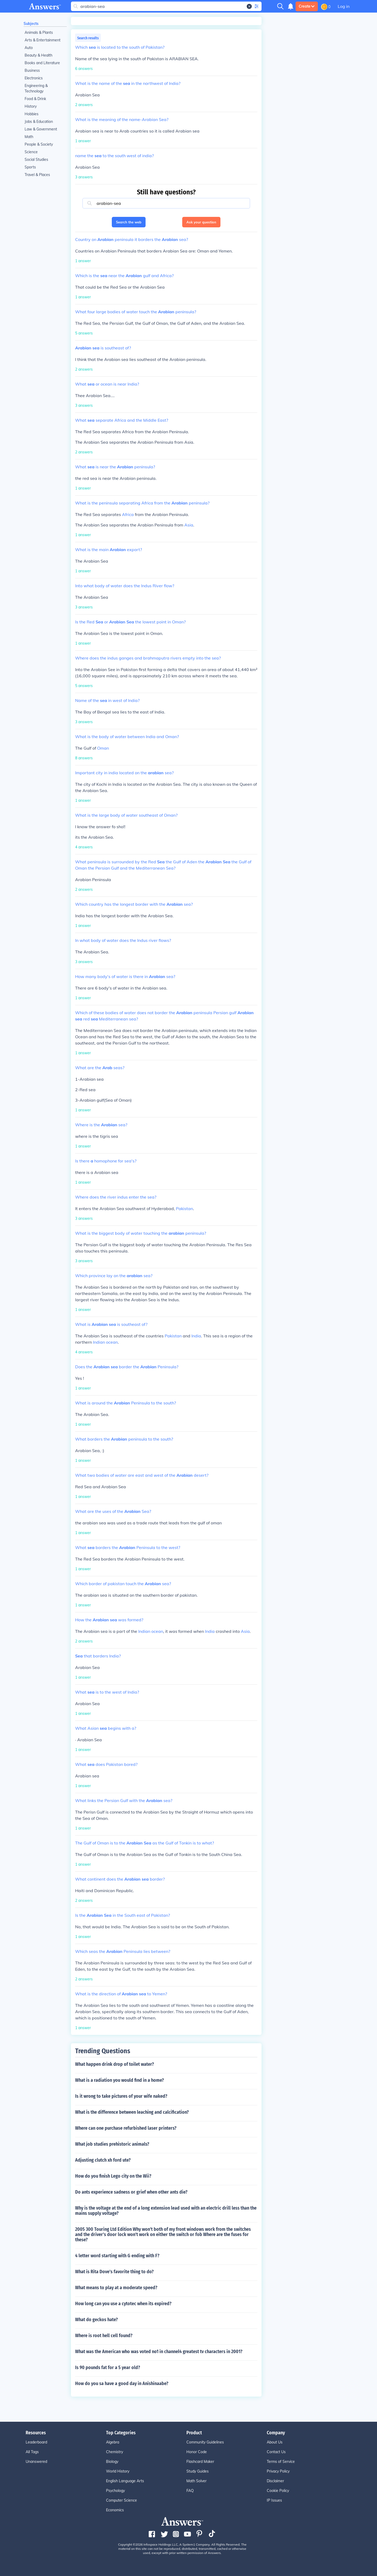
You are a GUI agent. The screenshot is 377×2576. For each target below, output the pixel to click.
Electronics (34, 78)
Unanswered (36, 2461)
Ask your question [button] (201, 222)
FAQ (190, 2490)
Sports (30, 167)
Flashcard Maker (200, 2461)
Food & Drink (35, 98)
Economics (115, 2510)
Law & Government (41, 129)
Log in (344, 6)
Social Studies (36, 159)
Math (29, 136)
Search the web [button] (128, 222)
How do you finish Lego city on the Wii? (113, 2176)
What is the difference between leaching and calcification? (132, 2112)
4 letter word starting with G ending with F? (117, 2256)
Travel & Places (37, 174)
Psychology (115, 2490)
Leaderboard (36, 2442)
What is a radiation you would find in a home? (119, 2080)
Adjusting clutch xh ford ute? (103, 2160)
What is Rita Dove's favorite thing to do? (114, 2272)
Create (307, 6)
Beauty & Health (38, 55)
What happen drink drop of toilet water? (114, 2064)
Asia (188, 525)
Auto (29, 47)
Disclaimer (275, 2481)
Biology (112, 2461)
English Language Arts (125, 2481)
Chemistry (114, 2451)
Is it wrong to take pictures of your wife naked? (121, 2096)
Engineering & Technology (36, 88)
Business (32, 70)
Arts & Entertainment (42, 40)
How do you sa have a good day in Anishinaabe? (121, 2383)
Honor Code (196, 2451)
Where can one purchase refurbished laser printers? (125, 2128)
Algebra (112, 2442)
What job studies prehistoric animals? (112, 2144)
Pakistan (184, 1208)
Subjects (31, 23)
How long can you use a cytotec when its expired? (123, 2303)
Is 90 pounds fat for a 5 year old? (107, 2367)
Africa (128, 514)
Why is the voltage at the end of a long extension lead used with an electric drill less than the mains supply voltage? (166, 2210)
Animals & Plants (39, 32)
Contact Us (276, 2451)
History (31, 106)
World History (117, 2471)
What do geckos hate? (96, 2319)
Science (31, 152)
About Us (274, 2442)
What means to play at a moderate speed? (116, 2288)
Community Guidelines (205, 2442)
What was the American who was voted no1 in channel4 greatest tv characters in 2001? (158, 2351)
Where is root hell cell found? (103, 2335)
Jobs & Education (39, 121)
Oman (103, 748)
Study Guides (197, 2471)
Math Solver (196, 2481)
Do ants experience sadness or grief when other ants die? (131, 2192)
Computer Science (121, 2500)
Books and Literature (42, 63)
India (196, 1335)
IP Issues (274, 2500)
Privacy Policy (278, 2471)
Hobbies (31, 114)
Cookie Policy (278, 2490)
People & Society (39, 144)
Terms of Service (281, 2461)
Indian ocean (105, 1342)
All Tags (32, 2451)
